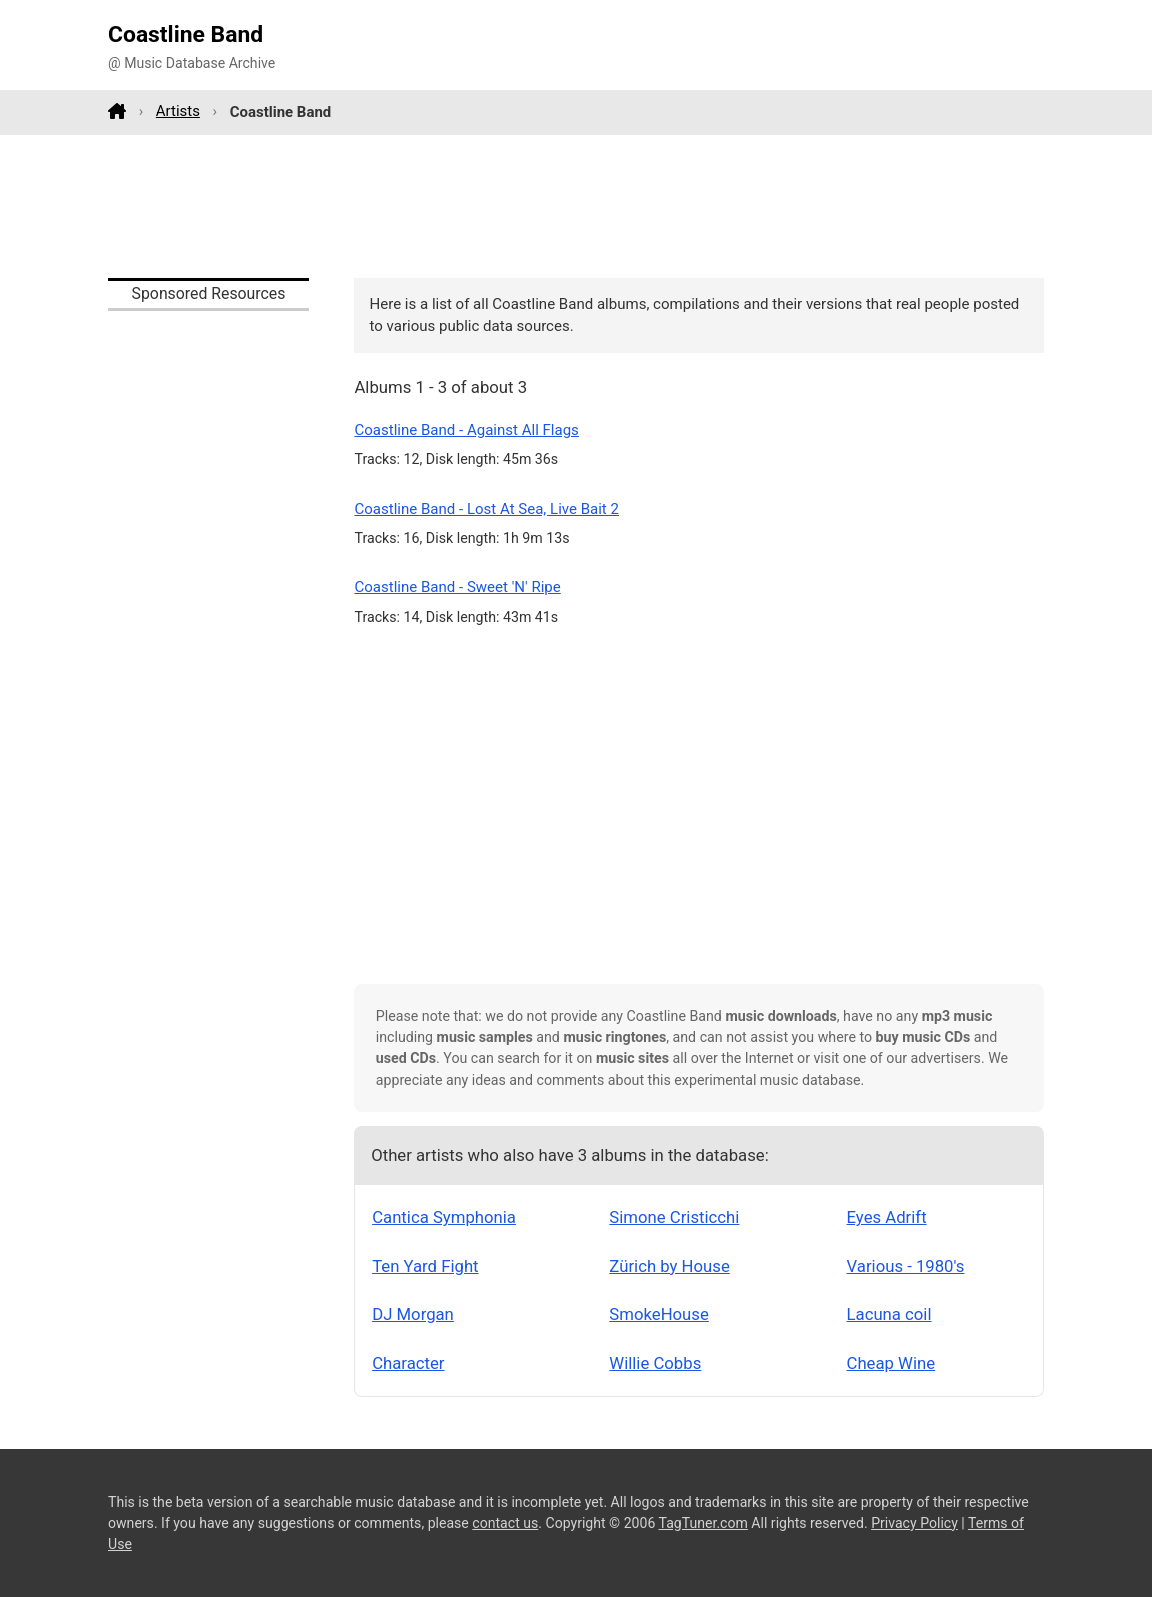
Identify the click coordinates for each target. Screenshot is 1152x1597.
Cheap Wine (891, 1363)
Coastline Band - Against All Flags (466, 430)
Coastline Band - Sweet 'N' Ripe (457, 587)
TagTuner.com (703, 1523)
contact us (505, 1523)
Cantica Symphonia (444, 1217)
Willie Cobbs (655, 1363)
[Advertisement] (576, 206)
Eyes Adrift (887, 1217)
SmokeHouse (658, 1314)
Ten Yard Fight (425, 1266)
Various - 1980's (906, 1266)
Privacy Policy (914, 1523)
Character (408, 1363)
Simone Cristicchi (674, 1217)
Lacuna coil (889, 1314)
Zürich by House (669, 1266)
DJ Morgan (413, 1314)
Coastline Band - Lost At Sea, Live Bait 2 (486, 509)
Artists (178, 111)
